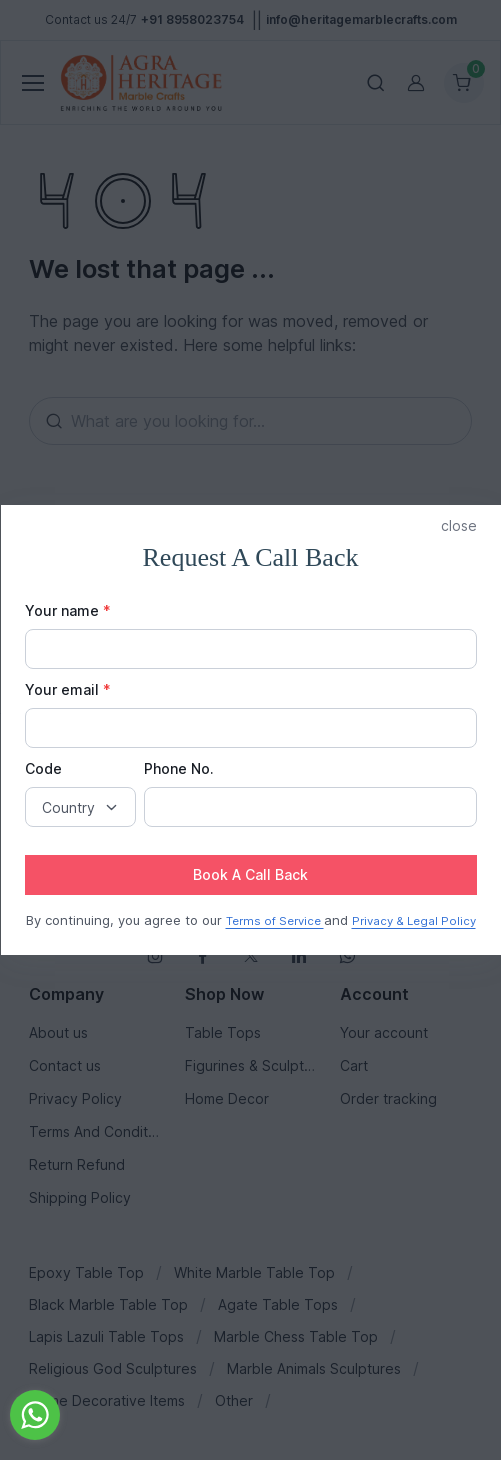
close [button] (459, 525)
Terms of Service (275, 921)
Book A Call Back (250, 874)
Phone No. (179, 768)
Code (43, 768)
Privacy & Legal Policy (414, 921)
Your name (68, 610)
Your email (68, 689)
